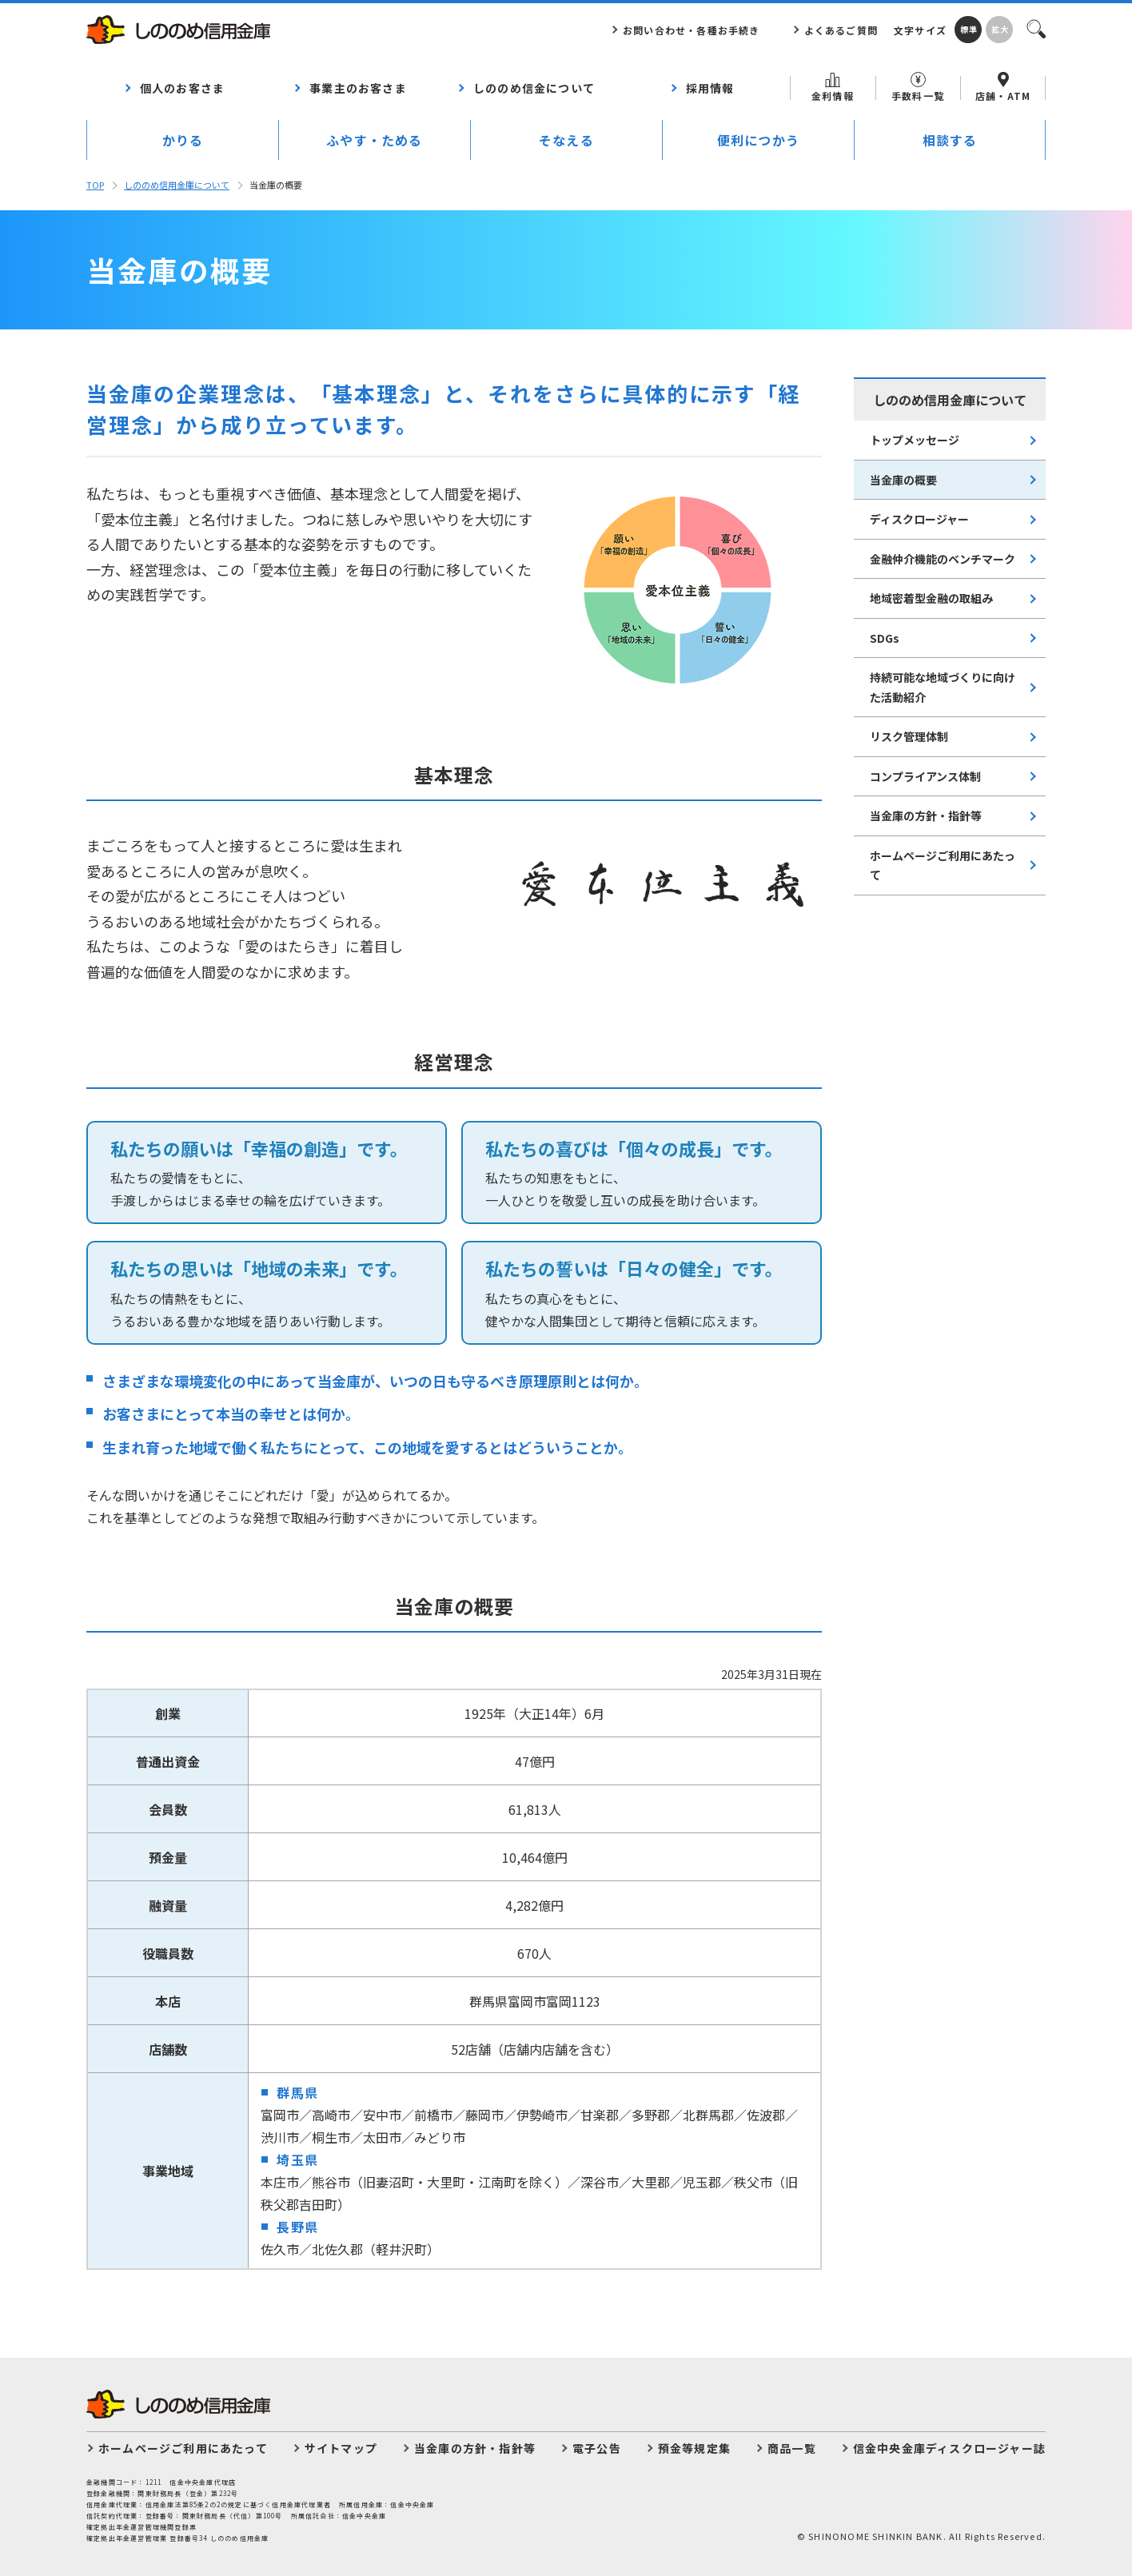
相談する (950, 140)
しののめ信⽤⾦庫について (176, 184)
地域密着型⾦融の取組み (931, 598)
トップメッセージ (914, 440)
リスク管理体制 (909, 736)
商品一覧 (791, 2448)
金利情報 (832, 87)
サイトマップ (341, 2448)
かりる (183, 140)
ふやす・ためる (374, 140)
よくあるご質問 (841, 30)
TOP (95, 184)
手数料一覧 (917, 87)
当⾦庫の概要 (903, 480)
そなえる (566, 140)
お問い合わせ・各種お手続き (691, 30)
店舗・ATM (1002, 87)
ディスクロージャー (919, 519)
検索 (1035, 28)
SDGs (884, 638)
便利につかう (758, 140)
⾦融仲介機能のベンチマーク (942, 559)
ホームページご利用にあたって (942, 865)
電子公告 (596, 2448)
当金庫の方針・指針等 (926, 815)
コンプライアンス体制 (925, 776)
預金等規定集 (694, 2448)
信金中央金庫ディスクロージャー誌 (949, 2448)
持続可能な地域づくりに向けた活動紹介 (942, 687)
